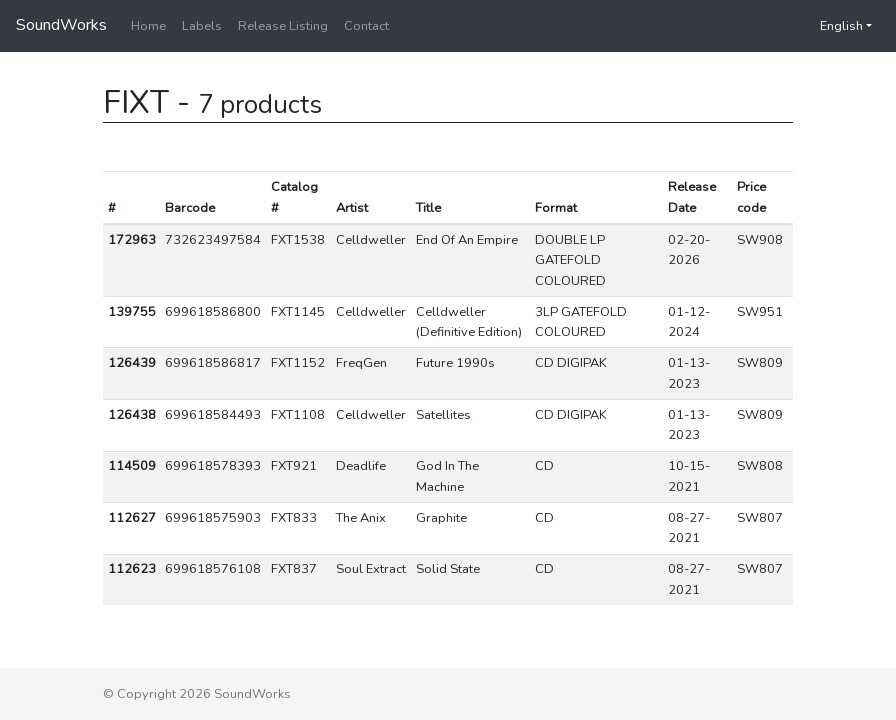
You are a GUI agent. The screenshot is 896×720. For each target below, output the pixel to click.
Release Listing (283, 26)
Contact (366, 26)
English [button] (831, 26)
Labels (202, 26)
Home (148, 26)
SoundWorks (61, 25)
